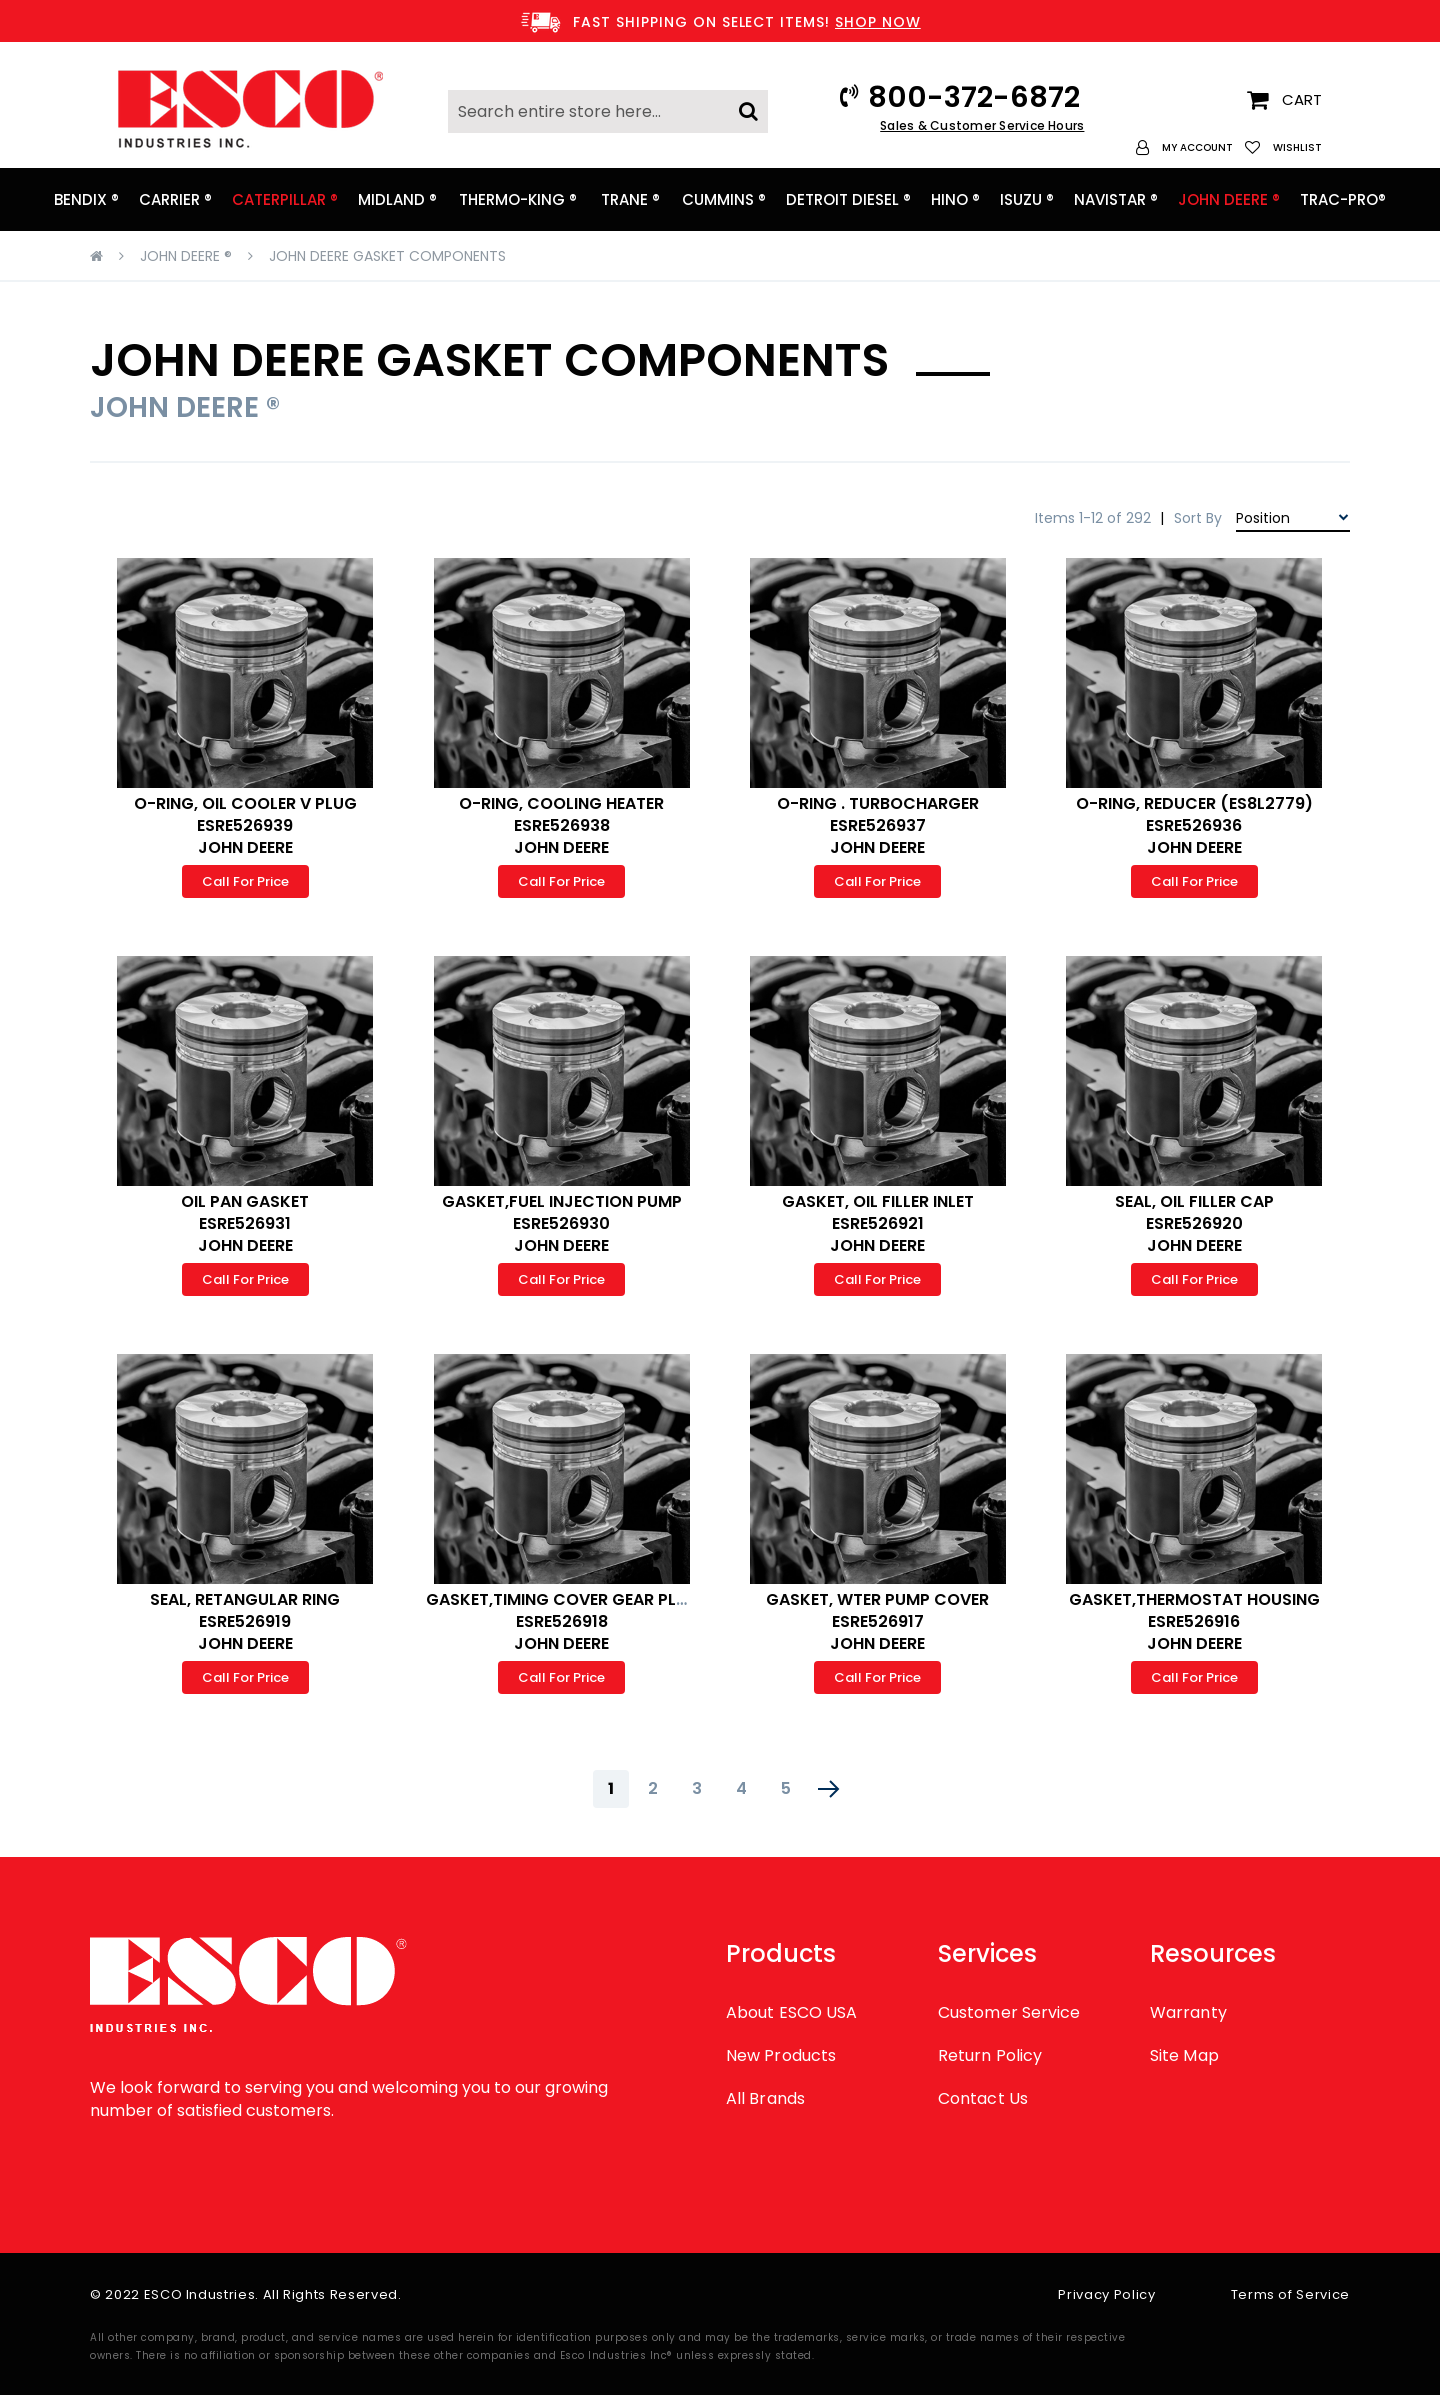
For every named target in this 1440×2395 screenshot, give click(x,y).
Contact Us (983, 2098)
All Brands (765, 2098)
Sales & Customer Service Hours (982, 125)
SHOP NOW (878, 22)
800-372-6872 (974, 97)
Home (96, 256)
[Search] (748, 106)
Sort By (1198, 518)
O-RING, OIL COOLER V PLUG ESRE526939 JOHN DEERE (245, 825)
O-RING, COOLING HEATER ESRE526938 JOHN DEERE (561, 825)
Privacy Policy (1106, 2294)
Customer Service (1009, 2012)
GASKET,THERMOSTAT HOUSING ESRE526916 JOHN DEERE (1194, 1621)
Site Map (1184, 2055)
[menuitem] (86, 199)
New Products (781, 2055)
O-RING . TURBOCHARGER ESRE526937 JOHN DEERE (878, 825)
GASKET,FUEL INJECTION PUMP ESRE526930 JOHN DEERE (562, 1223)
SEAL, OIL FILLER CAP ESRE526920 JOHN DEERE (1194, 1223)
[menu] (720, 199)
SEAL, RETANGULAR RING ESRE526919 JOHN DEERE (245, 1621)
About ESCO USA (791, 2012)
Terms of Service (1290, 2294)
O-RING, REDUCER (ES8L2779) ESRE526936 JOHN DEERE (1194, 825)
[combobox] (608, 111)
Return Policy (990, 2055)
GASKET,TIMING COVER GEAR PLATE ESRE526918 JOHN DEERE (565, 1621)
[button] (1184, 147)
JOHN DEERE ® (186, 256)
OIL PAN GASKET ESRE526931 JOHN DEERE (245, 1223)
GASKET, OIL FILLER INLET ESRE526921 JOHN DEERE (878, 1223)
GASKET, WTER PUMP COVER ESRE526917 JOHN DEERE (877, 1621)
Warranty (1188, 2012)
